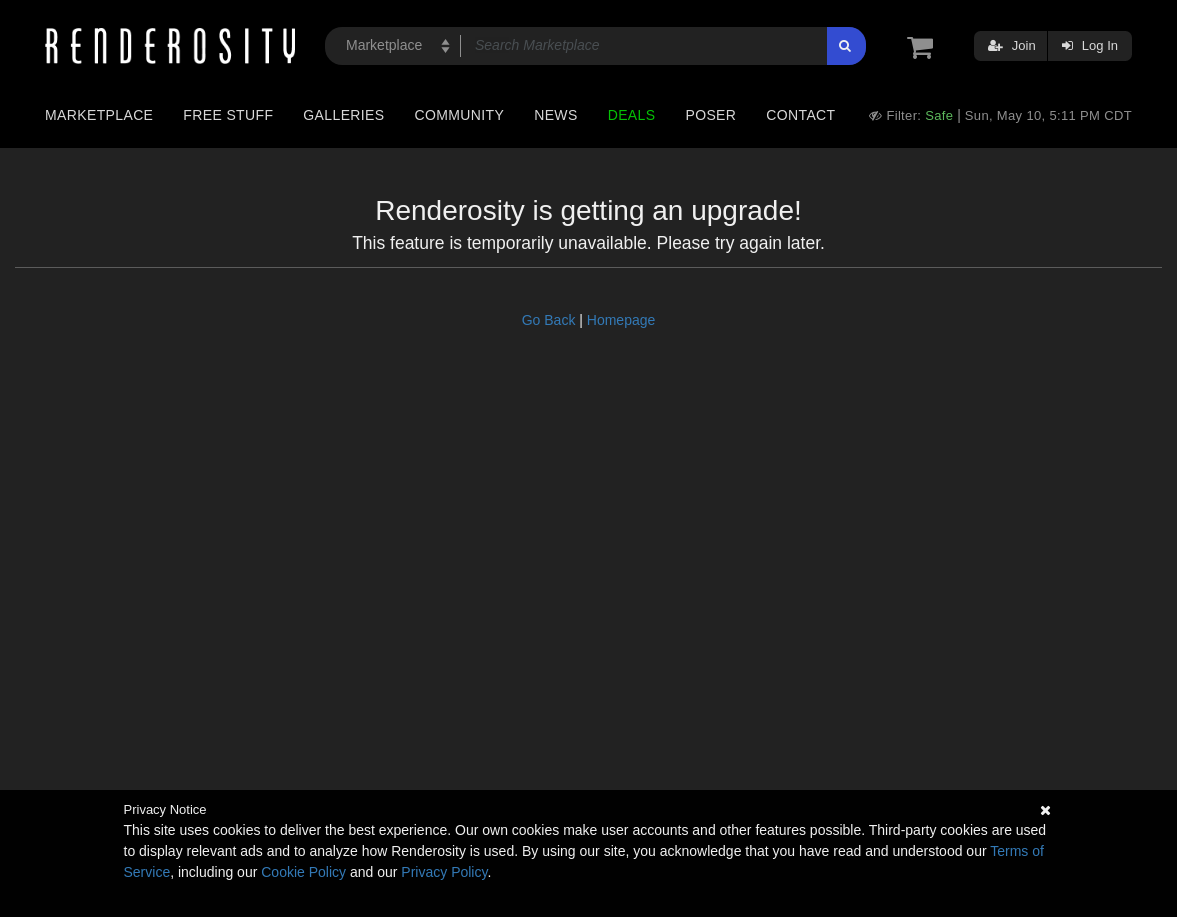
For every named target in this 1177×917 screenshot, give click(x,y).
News (555, 115)
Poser (710, 115)
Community (460, 115)
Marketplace (99, 115)
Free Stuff (228, 115)
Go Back (549, 320)
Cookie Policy (303, 872)
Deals (632, 115)
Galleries (343, 115)
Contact (800, 115)
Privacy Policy (444, 872)
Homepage (621, 320)
